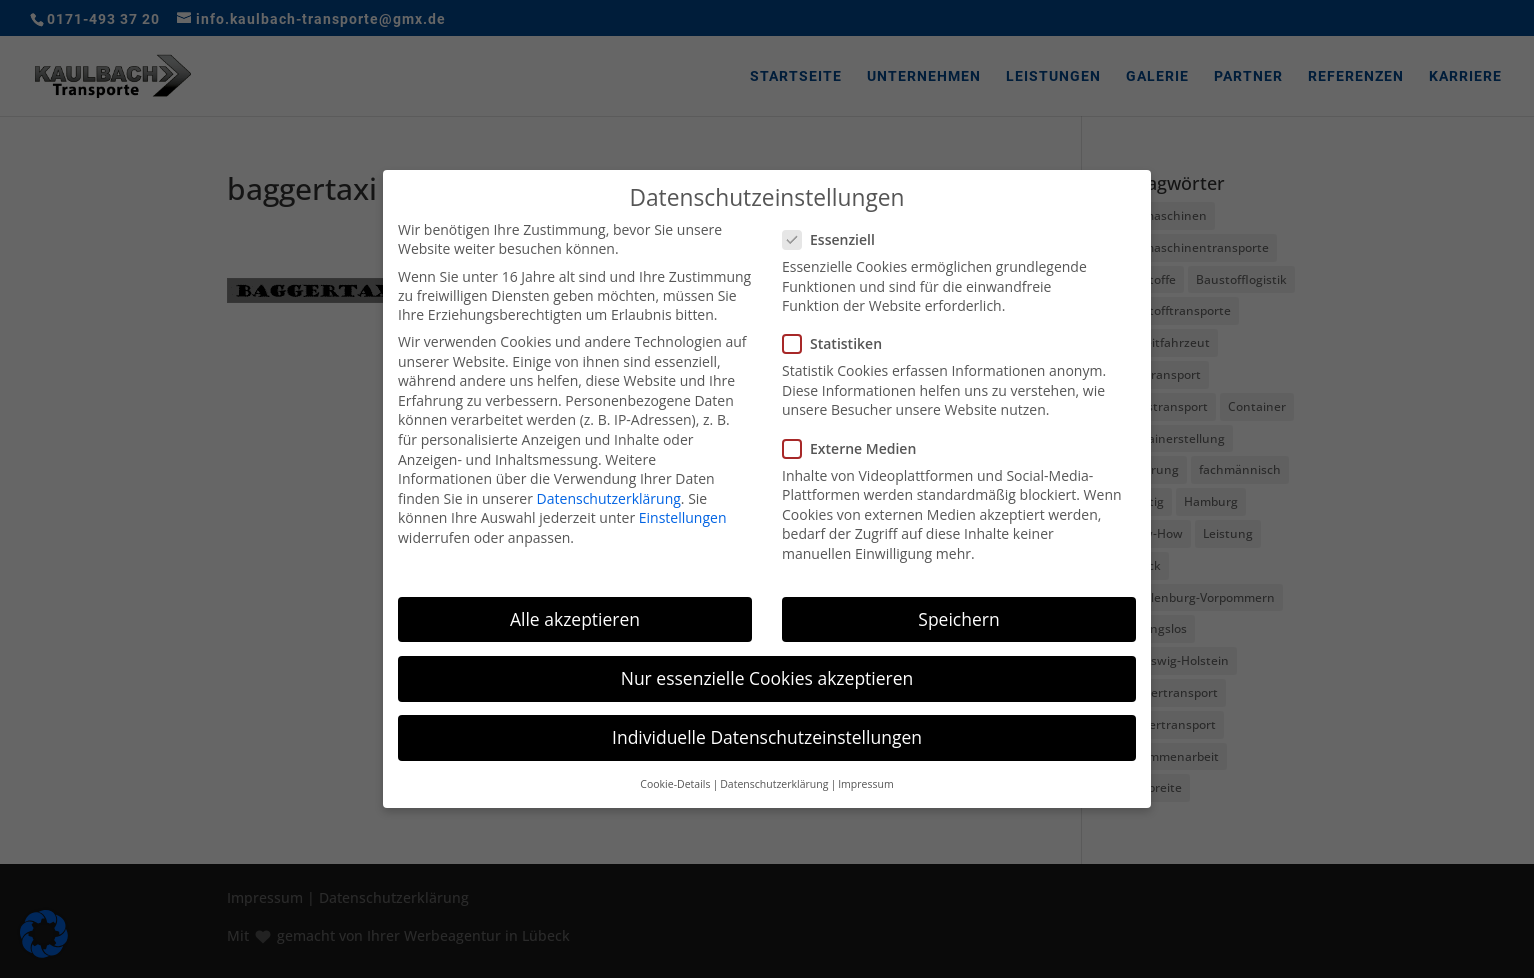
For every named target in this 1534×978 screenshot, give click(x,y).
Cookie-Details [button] (675, 783)
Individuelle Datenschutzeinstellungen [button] (767, 735)
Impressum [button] (865, 783)
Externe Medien (857, 446)
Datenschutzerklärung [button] (774, 783)
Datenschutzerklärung (609, 496)
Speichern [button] (958, 617)
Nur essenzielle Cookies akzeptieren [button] (767, 676)
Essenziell (837, 237)
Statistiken (840, 342)
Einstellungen (683, 516)
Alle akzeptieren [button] (575, 617)
